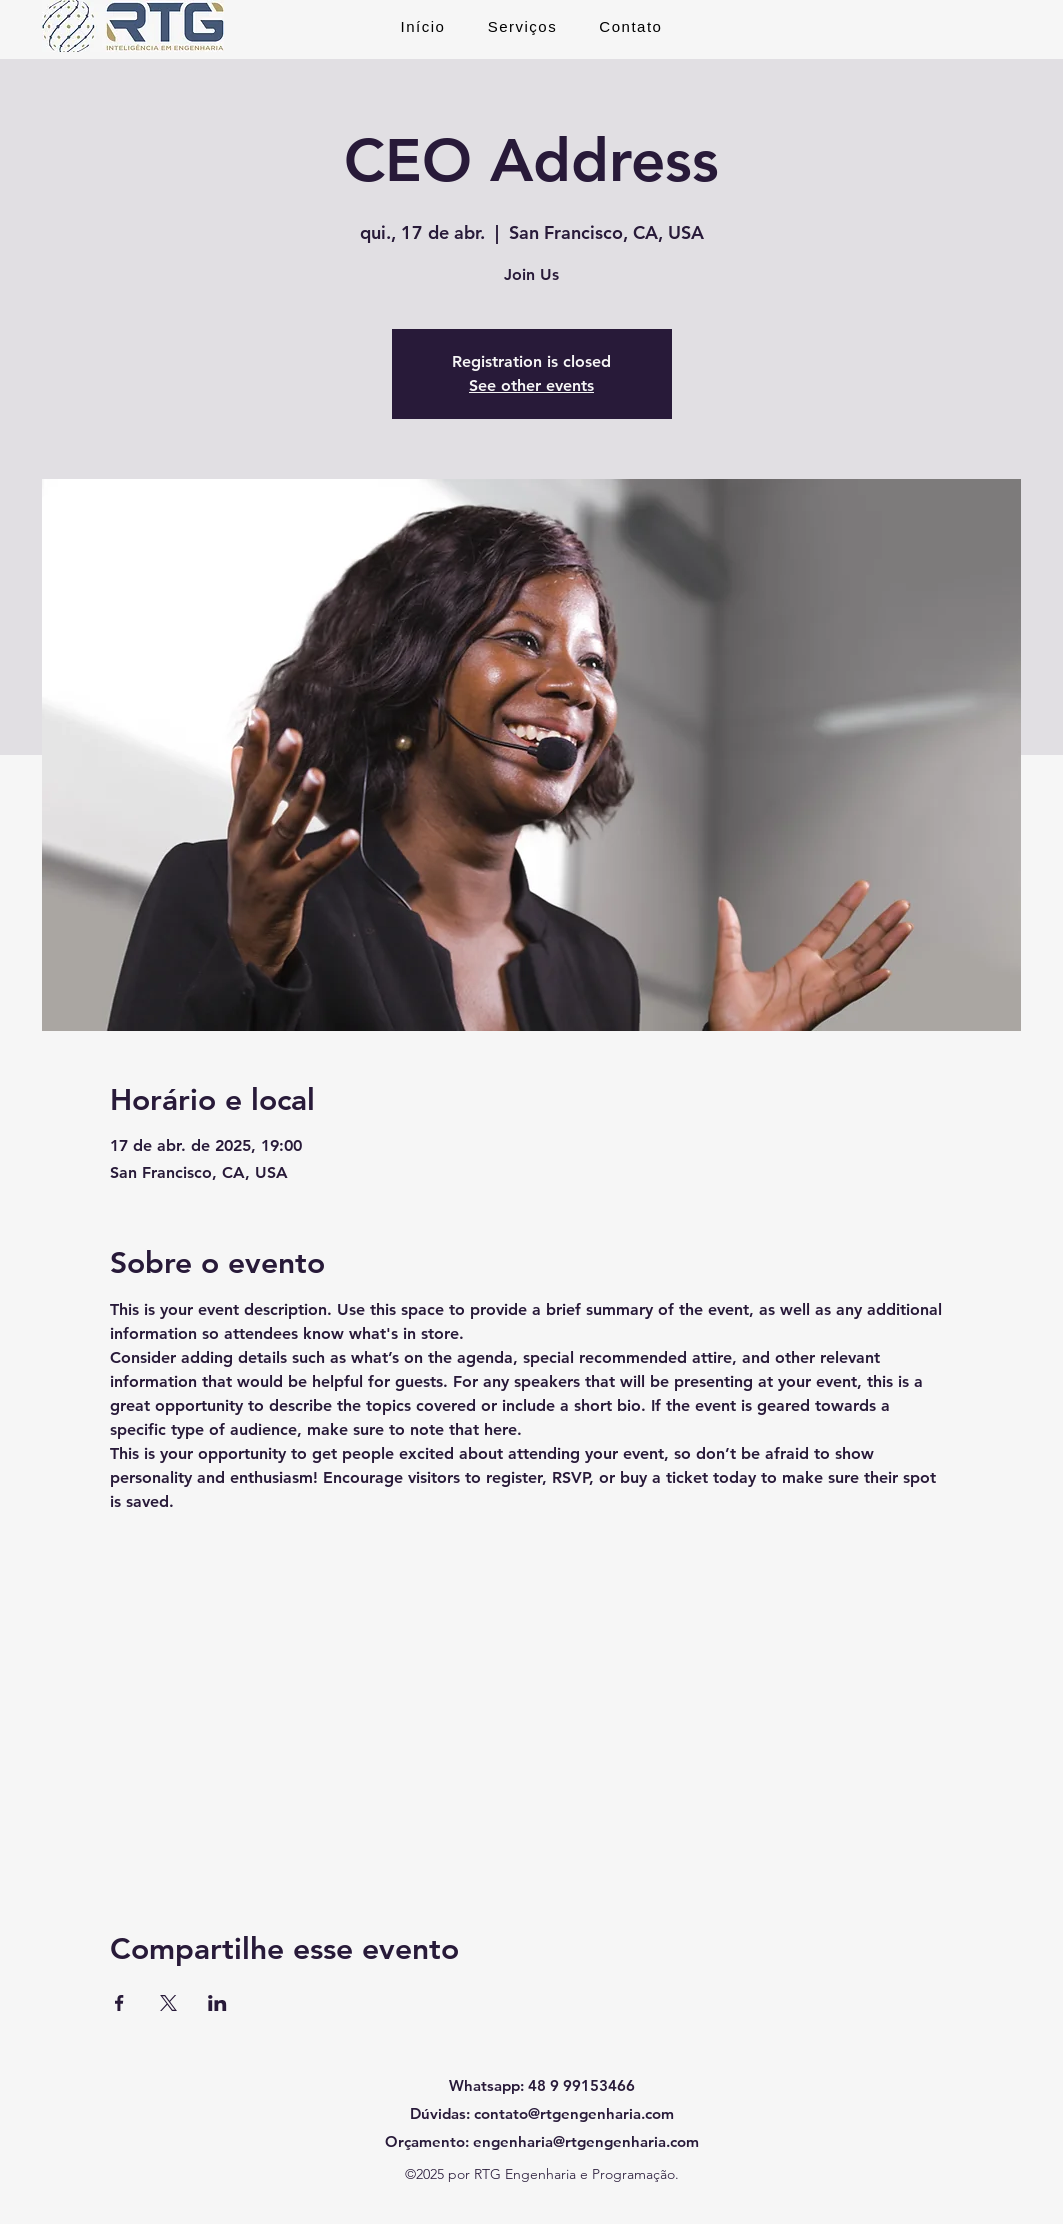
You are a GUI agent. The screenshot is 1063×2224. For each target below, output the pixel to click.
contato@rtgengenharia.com (574, 2113)
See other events (531, 385)
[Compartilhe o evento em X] (168, 2003)
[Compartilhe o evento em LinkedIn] (217, 2003)
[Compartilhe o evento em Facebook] (119, 2003)
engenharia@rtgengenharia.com (586, 2141)
